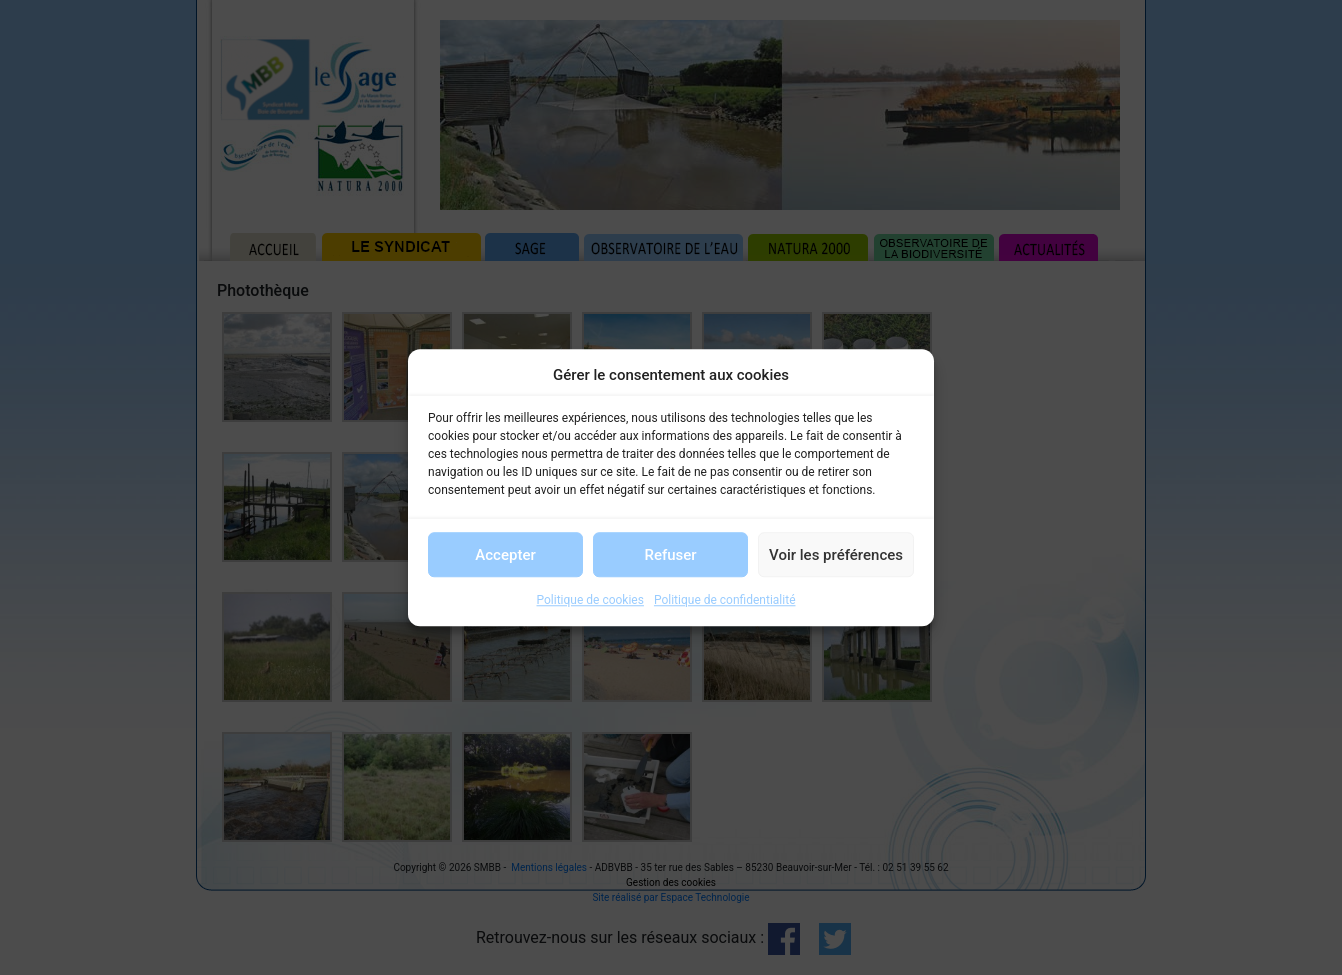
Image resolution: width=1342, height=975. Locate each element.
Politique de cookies (590, 600)
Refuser (670, 555)
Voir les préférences (836, 555)
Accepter (505, 555)
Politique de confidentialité (725, 600)
